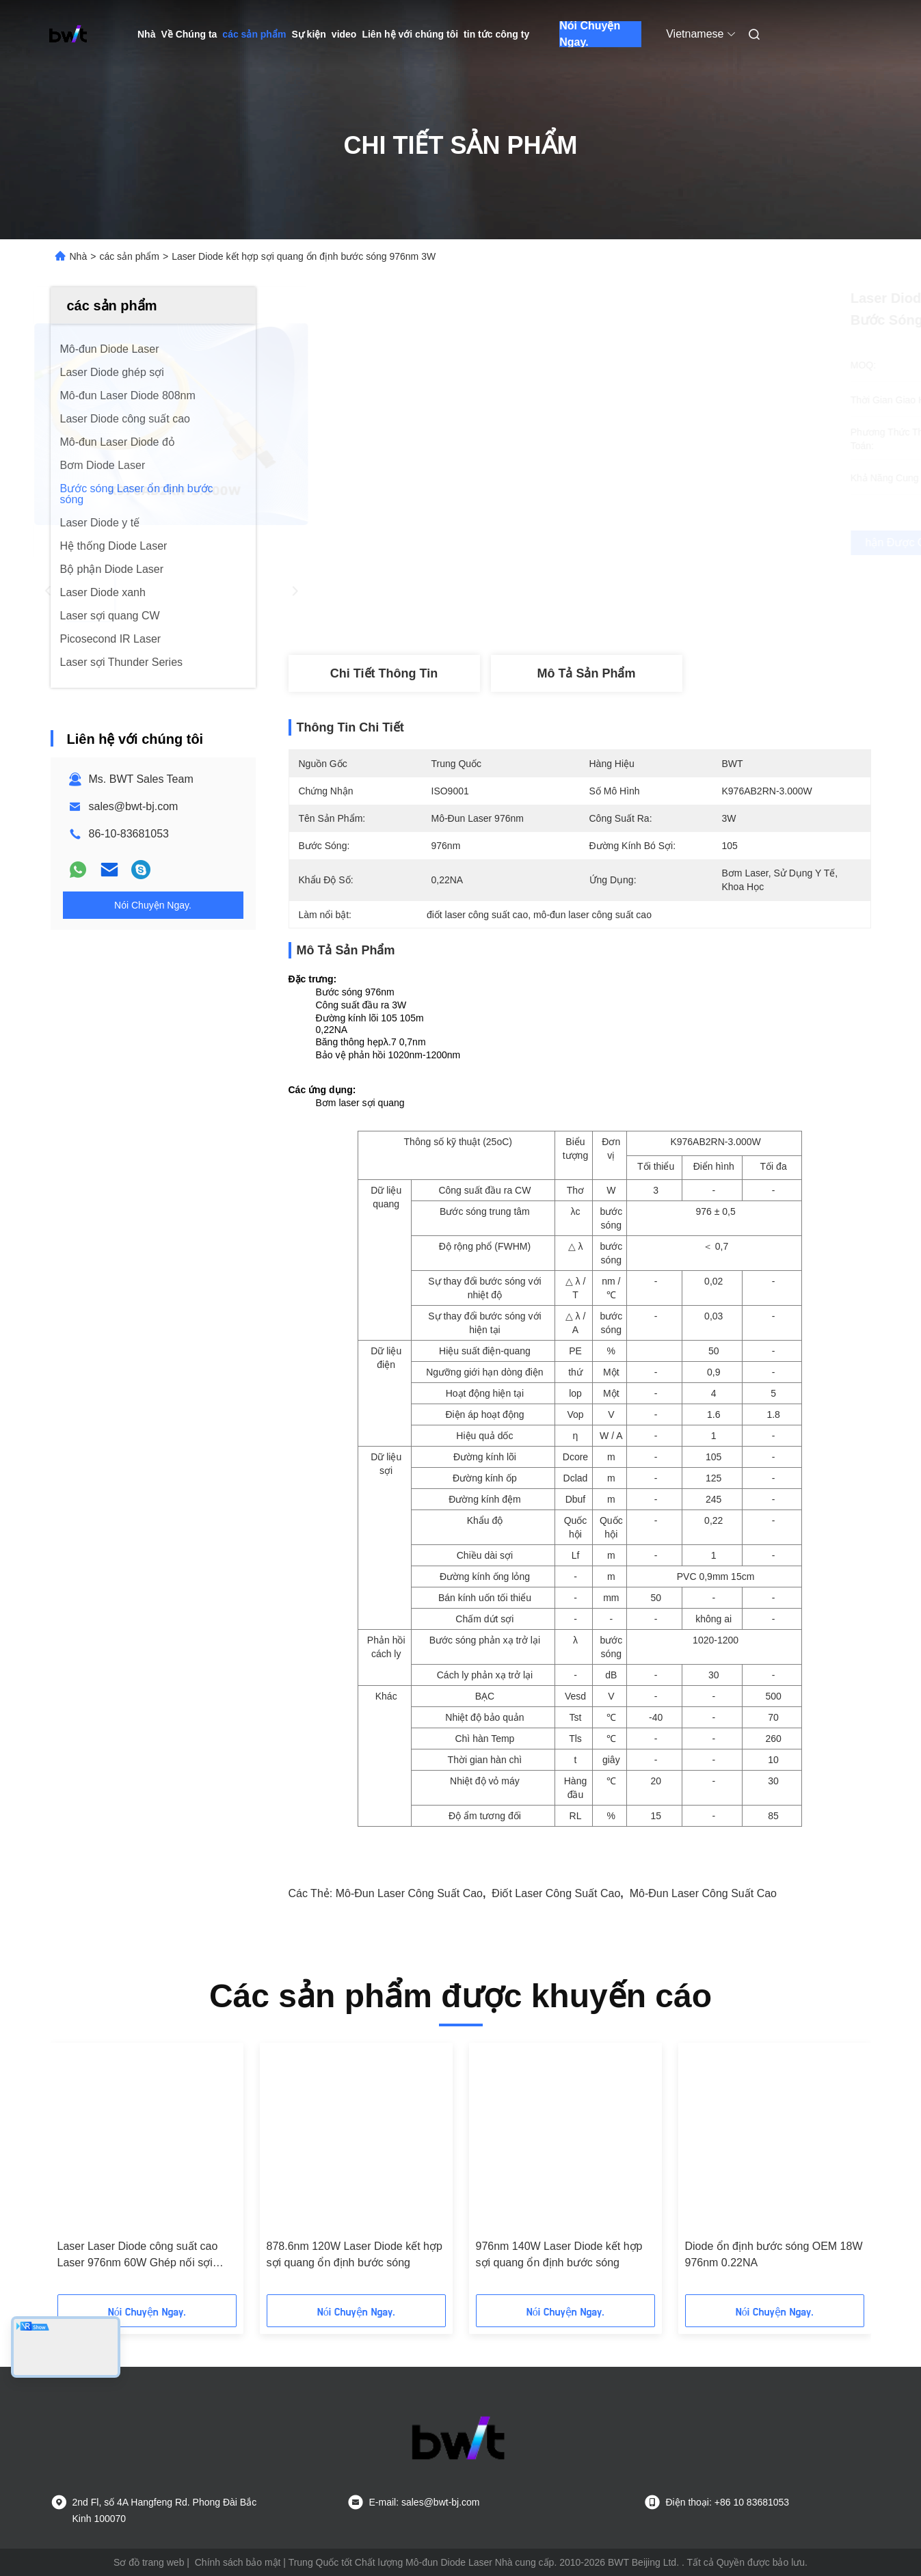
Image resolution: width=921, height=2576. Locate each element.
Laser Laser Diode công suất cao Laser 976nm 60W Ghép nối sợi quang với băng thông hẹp (137, 2255)
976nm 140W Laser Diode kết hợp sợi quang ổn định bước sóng (559, 2254)
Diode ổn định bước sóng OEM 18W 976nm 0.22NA (774, 2254)
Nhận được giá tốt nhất (659, 542)
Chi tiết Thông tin (384, 673)
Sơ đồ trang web (149, 2562)
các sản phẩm (254, 34)
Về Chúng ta (189, 34)
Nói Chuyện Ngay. (589, 34)
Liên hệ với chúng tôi (410, 34)
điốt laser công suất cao (556, 1893)
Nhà (146, 34)
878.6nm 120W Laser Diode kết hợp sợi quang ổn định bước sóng (354, 2254)
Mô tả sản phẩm (586, 673)
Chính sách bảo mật (238, 2562)
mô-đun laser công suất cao (409, 1893)
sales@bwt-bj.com (133, 806)
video (344, 34)
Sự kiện (308, 34)
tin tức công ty (496, 34)
